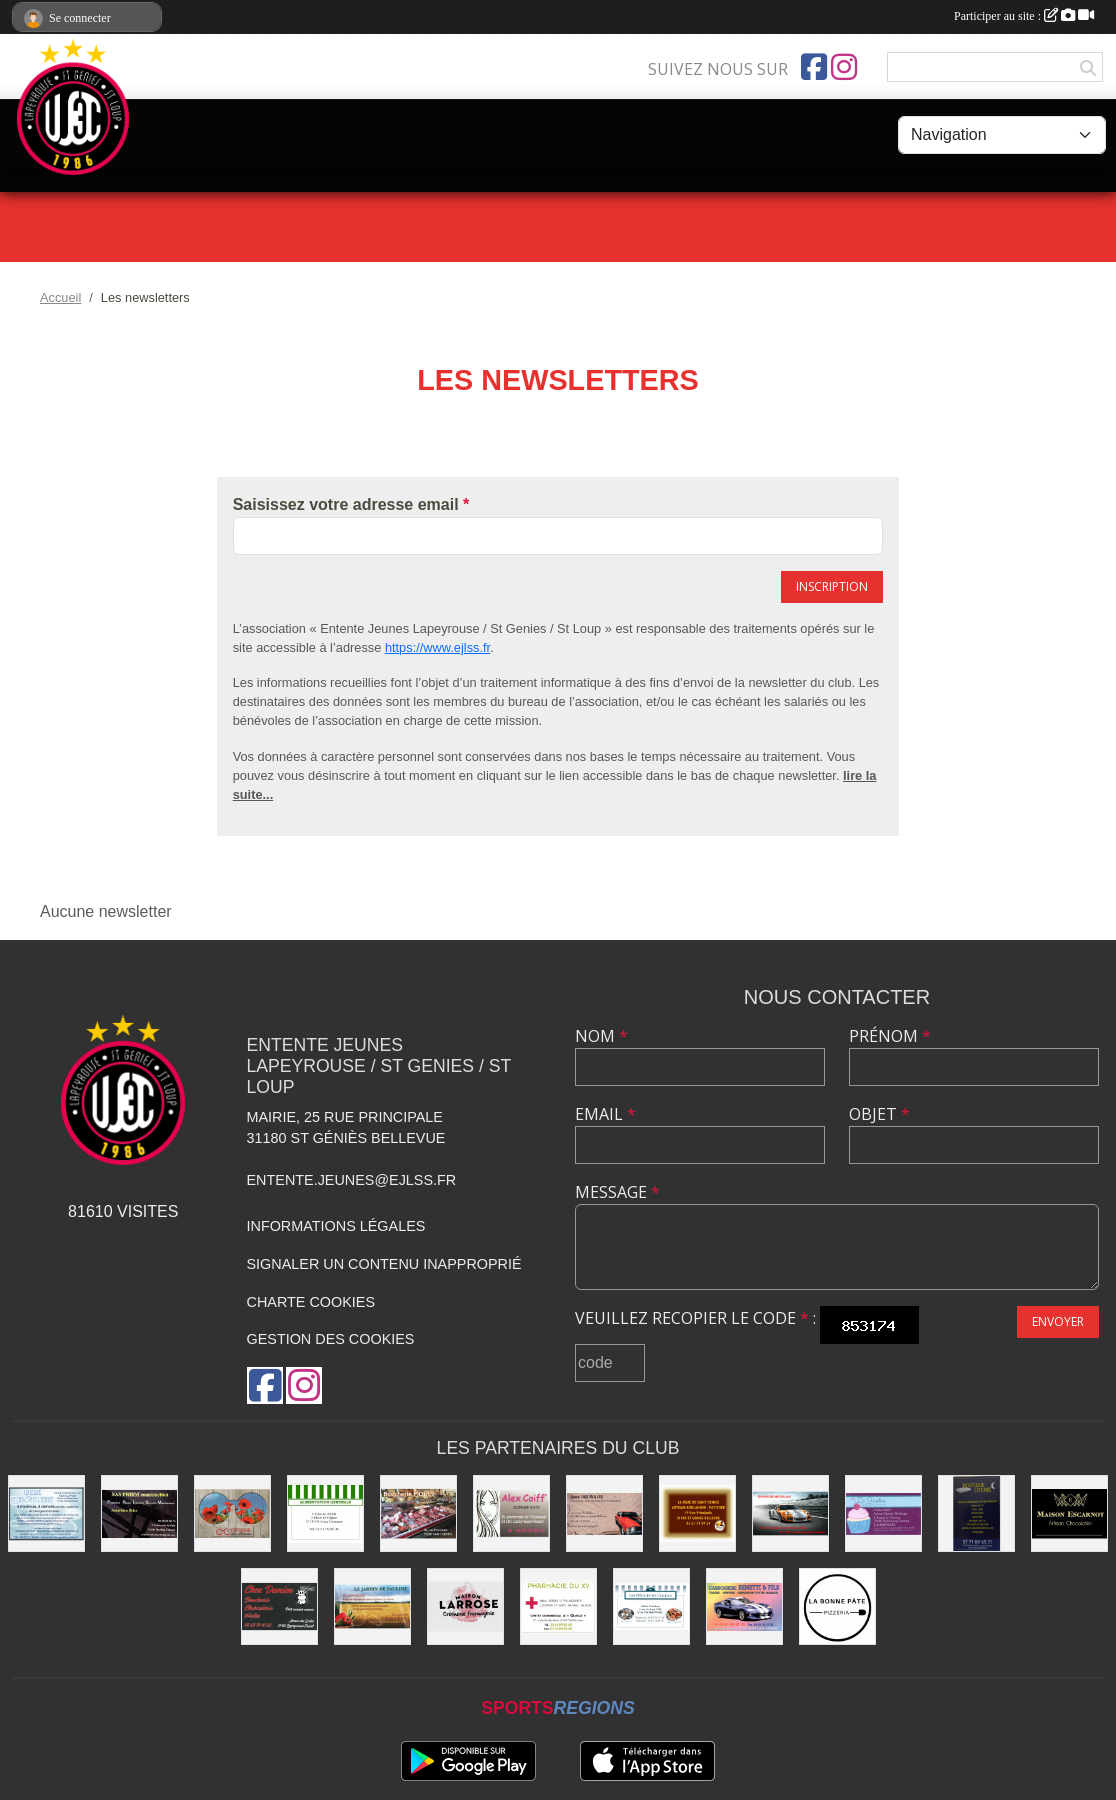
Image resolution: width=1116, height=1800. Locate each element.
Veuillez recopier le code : (695, 1318)
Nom (601, 1036)
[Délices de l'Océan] (651, 1606)
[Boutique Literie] (976, 1513)
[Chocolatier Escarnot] (1069, 1513)
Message (617, 1192)
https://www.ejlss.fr (437, 647)
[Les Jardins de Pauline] (372, 1606)
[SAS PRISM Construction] (139, 1513)
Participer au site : (1024, 16)
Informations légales (336, 1226)
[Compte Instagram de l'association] (844, 67)
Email (605, 1114)
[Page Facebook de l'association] (814, 67)
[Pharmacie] (558, 1606)
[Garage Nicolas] (790, 1513)
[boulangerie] (697, 1513)
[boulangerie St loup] (883, 1513)
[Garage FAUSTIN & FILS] (604, 1513)
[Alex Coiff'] (511, 1513)
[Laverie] (46, 1513)
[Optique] (232, 1513)
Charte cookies (311, 1302)
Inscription (832, 586)
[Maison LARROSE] (465, 1606)
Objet (879, 1114)
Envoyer (1058, 1321)
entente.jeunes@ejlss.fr (352, 1180)
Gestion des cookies (331, 1339)
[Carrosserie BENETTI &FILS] (744, 1606)
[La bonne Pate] (837, 1606)
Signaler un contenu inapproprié (384, 1264)
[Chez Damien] (279, 1606)
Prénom (890, 1036)
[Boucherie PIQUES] (418, 1513)
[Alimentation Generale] (325, 1513)
